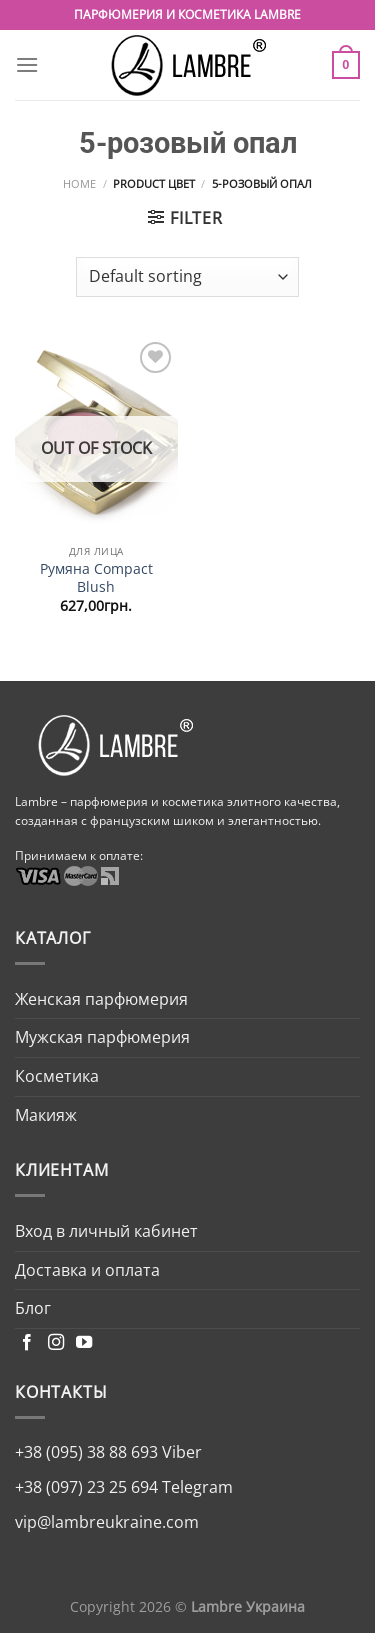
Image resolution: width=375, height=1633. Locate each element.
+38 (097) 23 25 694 (86, 1487)
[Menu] (27, 64)
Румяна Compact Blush (96, 577)
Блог (33, 1308)
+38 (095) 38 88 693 (86, 1452)
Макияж (46, 1115)
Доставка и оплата (87, 1270)
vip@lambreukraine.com (107, 1522)
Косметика (57, 1076)
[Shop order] (187, 277)
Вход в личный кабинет (106, 1231)
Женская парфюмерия (101, 999)
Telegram (195, 1487)
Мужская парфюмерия (102, 1037)
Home (79, 183)
